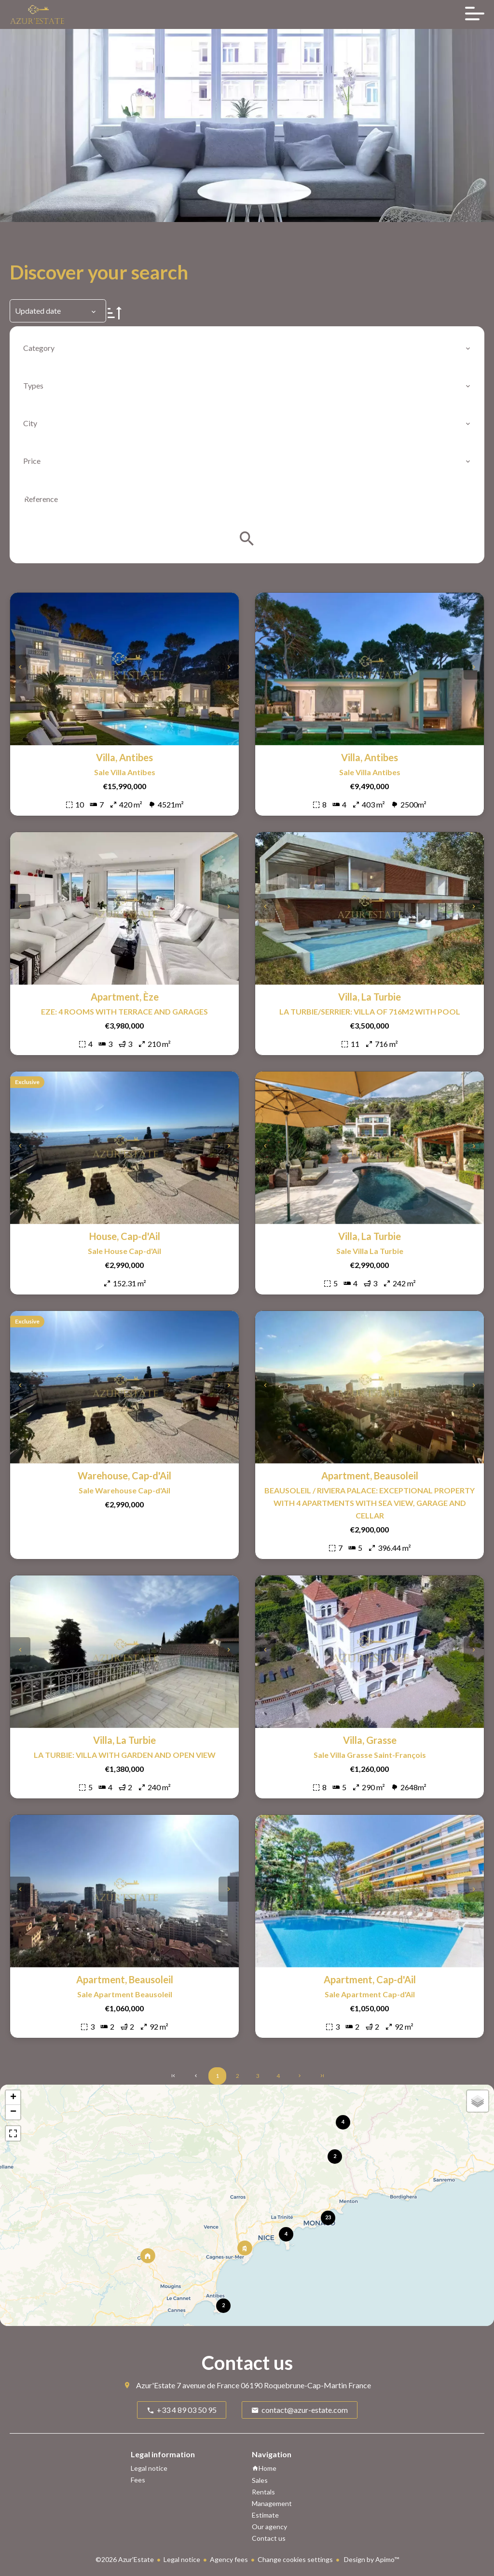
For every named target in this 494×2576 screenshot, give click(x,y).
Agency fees (229, 2559)
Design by (371, 2559)
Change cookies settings (295, 2559)
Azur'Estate (155, 2385)
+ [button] (13, 2097)
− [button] (13, 2112)
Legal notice (182, 2559)
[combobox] (247, 348)
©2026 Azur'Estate (125, 2559)
